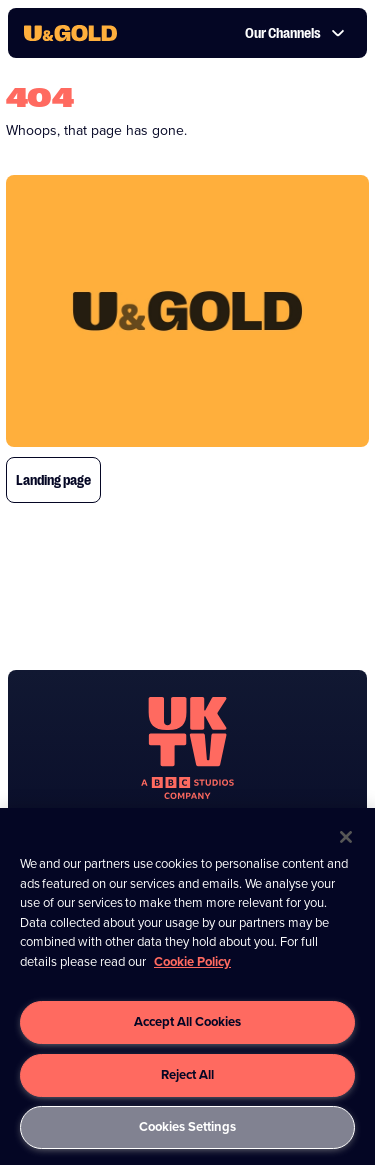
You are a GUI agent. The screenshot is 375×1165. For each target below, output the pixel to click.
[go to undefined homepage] (187, 748)
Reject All (187, 1074)
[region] (187, 986)
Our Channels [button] (295, 33)
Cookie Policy (192, 961)
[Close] (346, 837)
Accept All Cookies (187, 1021)
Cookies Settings (187, 1126)
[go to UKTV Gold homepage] (70, 33)
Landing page (53, 480)
